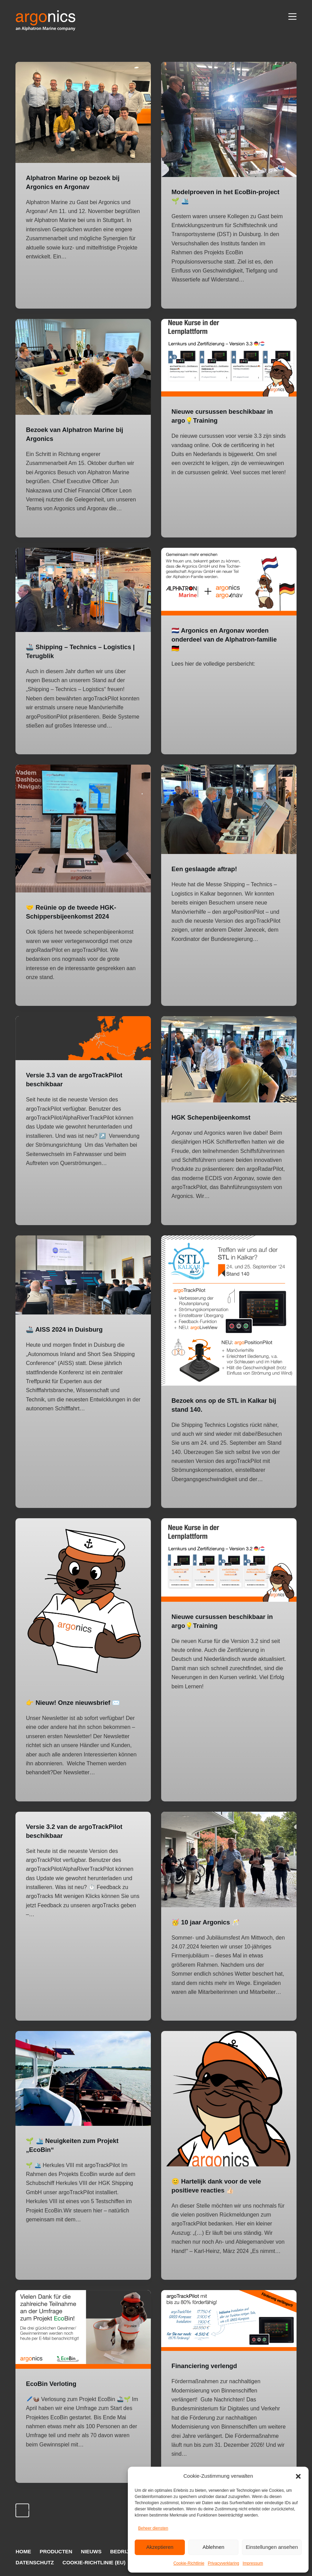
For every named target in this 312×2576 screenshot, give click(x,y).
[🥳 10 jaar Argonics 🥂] (229, 1859)
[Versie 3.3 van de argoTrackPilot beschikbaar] (83, 1038)
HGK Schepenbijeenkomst (214, 1117)
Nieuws (91, 2551)
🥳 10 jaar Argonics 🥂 (208, 1922)
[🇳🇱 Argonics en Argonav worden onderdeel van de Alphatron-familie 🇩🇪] (229, 582)
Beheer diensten (153, 2528)
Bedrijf (121, 2551)
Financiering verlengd (207, 2365)
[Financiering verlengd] (229, 2320)
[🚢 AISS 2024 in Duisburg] (83, 1275)
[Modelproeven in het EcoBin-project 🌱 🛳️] (229, 119)
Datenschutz (34, 2562)
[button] (298, 2476)
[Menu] (292, 16)
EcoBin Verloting (53, 2383)
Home (23, 2551)
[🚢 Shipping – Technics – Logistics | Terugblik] (83, 590)
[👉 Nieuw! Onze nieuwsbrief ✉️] (83, 1603)
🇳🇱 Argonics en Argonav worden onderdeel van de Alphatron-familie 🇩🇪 (224, 639)
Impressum (253, 2563)
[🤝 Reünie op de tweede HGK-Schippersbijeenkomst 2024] (83, 828)
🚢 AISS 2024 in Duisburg (67, 1329)
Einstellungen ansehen (272, 2547)
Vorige (22, 2510)
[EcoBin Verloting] (83, 2329)
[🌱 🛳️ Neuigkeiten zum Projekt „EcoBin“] (83, 2078)
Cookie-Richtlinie (189, 2563)
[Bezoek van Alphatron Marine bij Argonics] (83, 367)
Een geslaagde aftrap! (207, 869)
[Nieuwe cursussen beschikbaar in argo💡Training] (229, 358)
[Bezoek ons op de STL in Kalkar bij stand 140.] (229, 1310)
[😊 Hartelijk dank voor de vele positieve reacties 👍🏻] (229, 2098)
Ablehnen (213, 2547)
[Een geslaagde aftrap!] (229, 809)
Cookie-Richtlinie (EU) (94, 2562)
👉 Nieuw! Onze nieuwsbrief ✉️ (77, 1702)
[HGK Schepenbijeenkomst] (229, 1059)
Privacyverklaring (223, 2563)
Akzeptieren (159, 2547)
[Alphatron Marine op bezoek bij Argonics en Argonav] (83, 112)
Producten (56, 2551)
